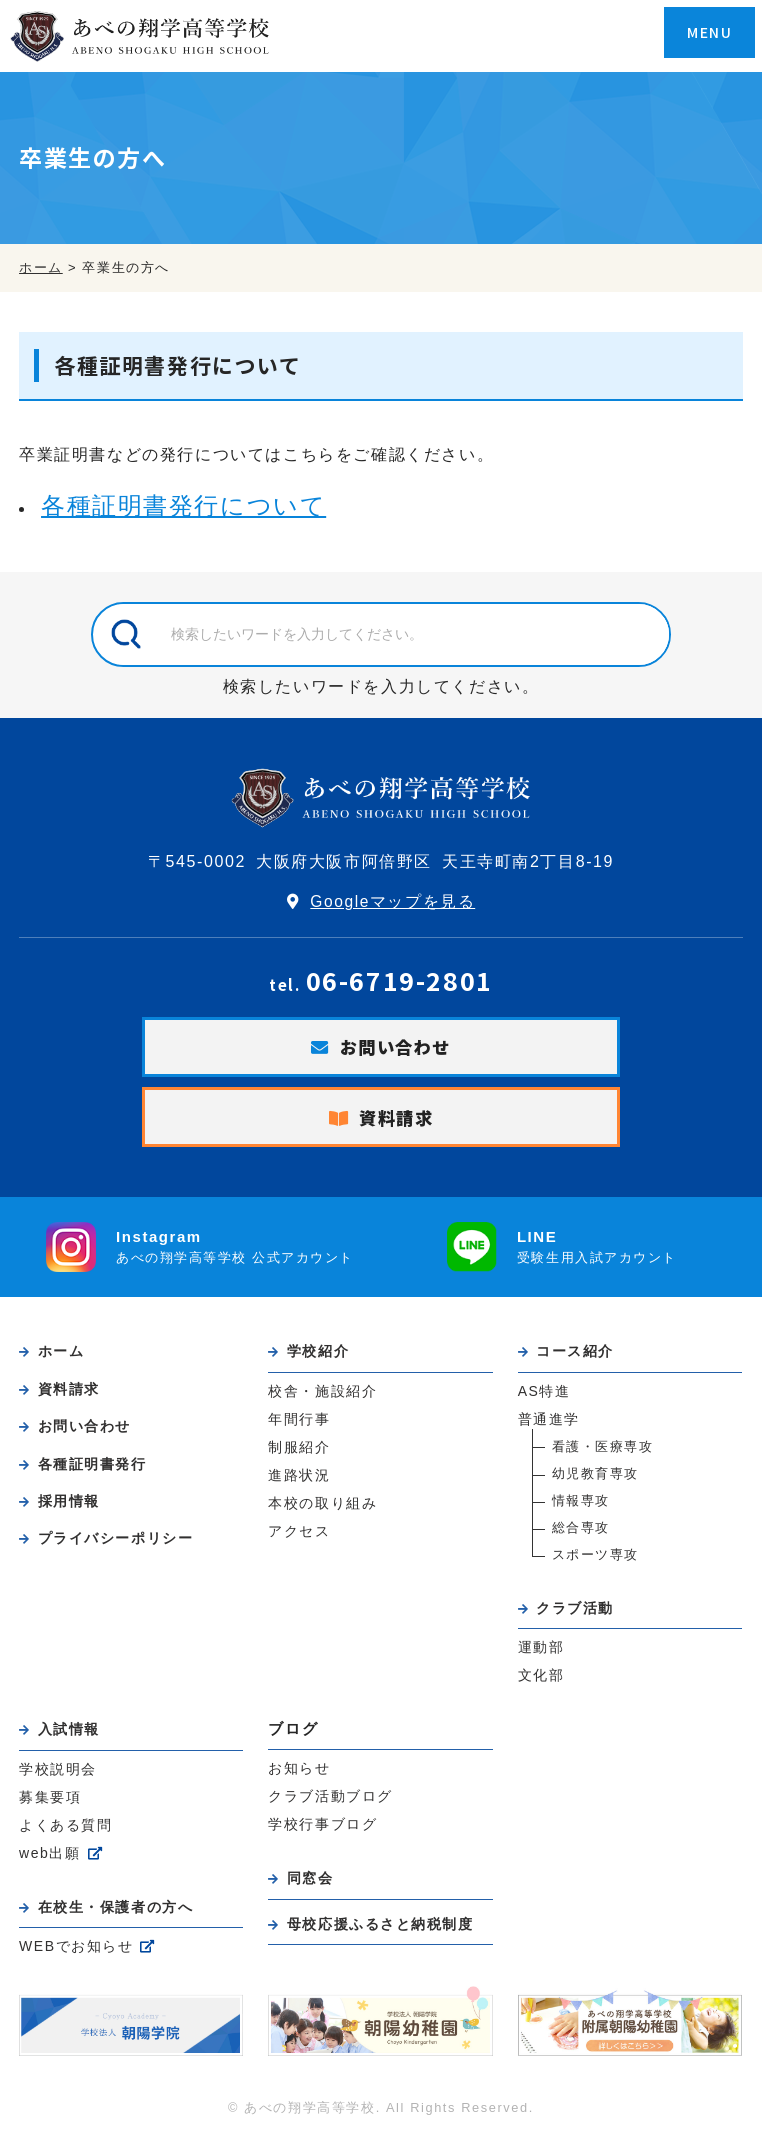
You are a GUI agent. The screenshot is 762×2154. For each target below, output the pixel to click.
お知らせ (299, 1778)
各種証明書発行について (184, 505)
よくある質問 (66, 1837)
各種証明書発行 (97, 1468)
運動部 (541, 1655)
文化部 (541, 1684)
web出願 (50, 1866)
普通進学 (549, 1425)
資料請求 (397, 1120)
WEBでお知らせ (77, 1961)
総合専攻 (581, 1533)
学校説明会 (58, 1779)
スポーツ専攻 (596, 1560)
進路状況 (299, 1483)
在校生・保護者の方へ (122, 1919)
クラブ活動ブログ (330, 1807)
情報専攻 (581, 1506)
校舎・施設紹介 (322, 1396)
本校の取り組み (322, 1512)
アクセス (299, 1541)
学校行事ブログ (322, 1836)
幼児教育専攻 (596, 1479)
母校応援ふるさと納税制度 (387, 1935)
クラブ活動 (578, 1613)
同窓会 (313, 1889)
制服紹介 (299, 1454)
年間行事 (299, 1425)
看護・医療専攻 (603, 1452)
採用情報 (72, 1506)
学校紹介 (321, 1354)
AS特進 (545, 1396)
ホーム (64, 1354)
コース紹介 (578, 1354)
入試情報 (72, 1737)
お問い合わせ (396, 1048)
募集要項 (50, 1808)
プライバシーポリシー (122, 1544)
